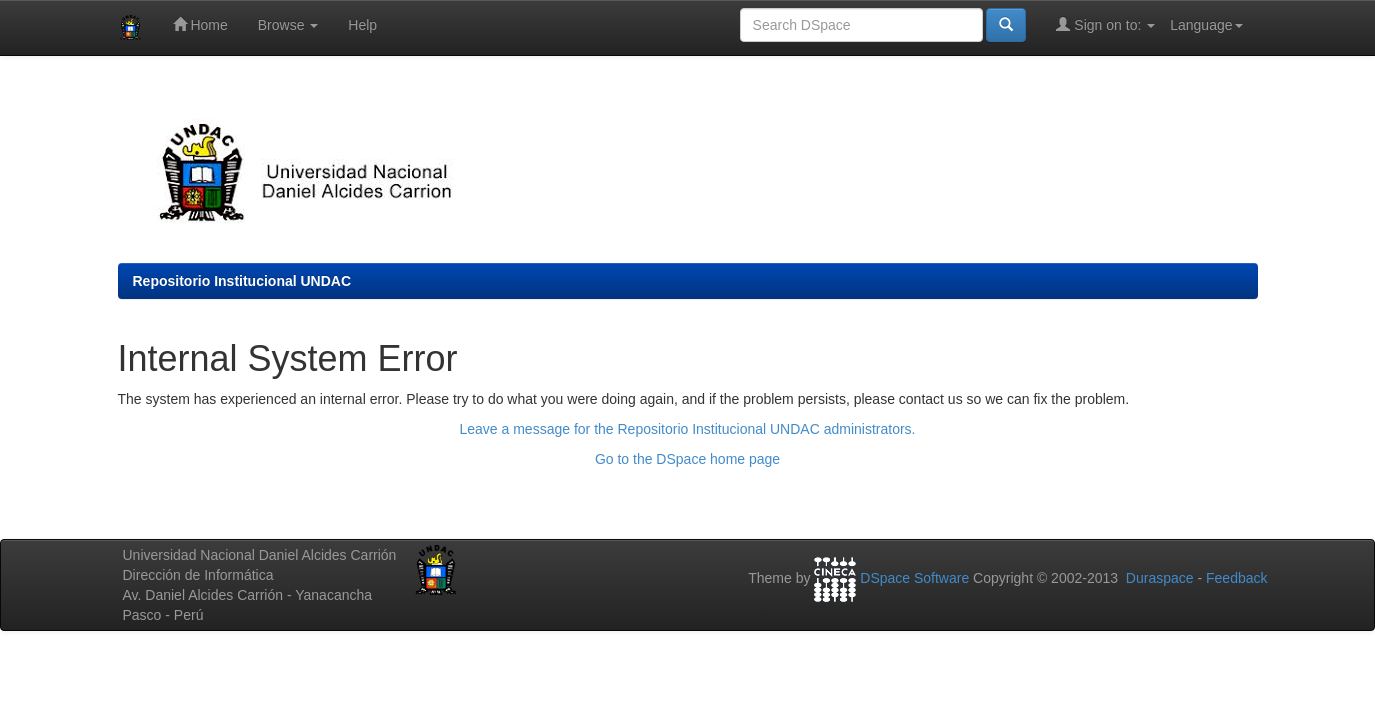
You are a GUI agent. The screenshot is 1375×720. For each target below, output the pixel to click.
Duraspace (1160, 578)
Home (200, 24)
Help (362, 25)
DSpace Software (914, 578)
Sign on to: (1105, 24)
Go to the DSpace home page (687, 459)
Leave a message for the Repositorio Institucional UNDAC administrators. (688, 429)
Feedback (1236, 578)
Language (1206, 25)
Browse (288, 25)
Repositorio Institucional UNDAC (242, 281)
